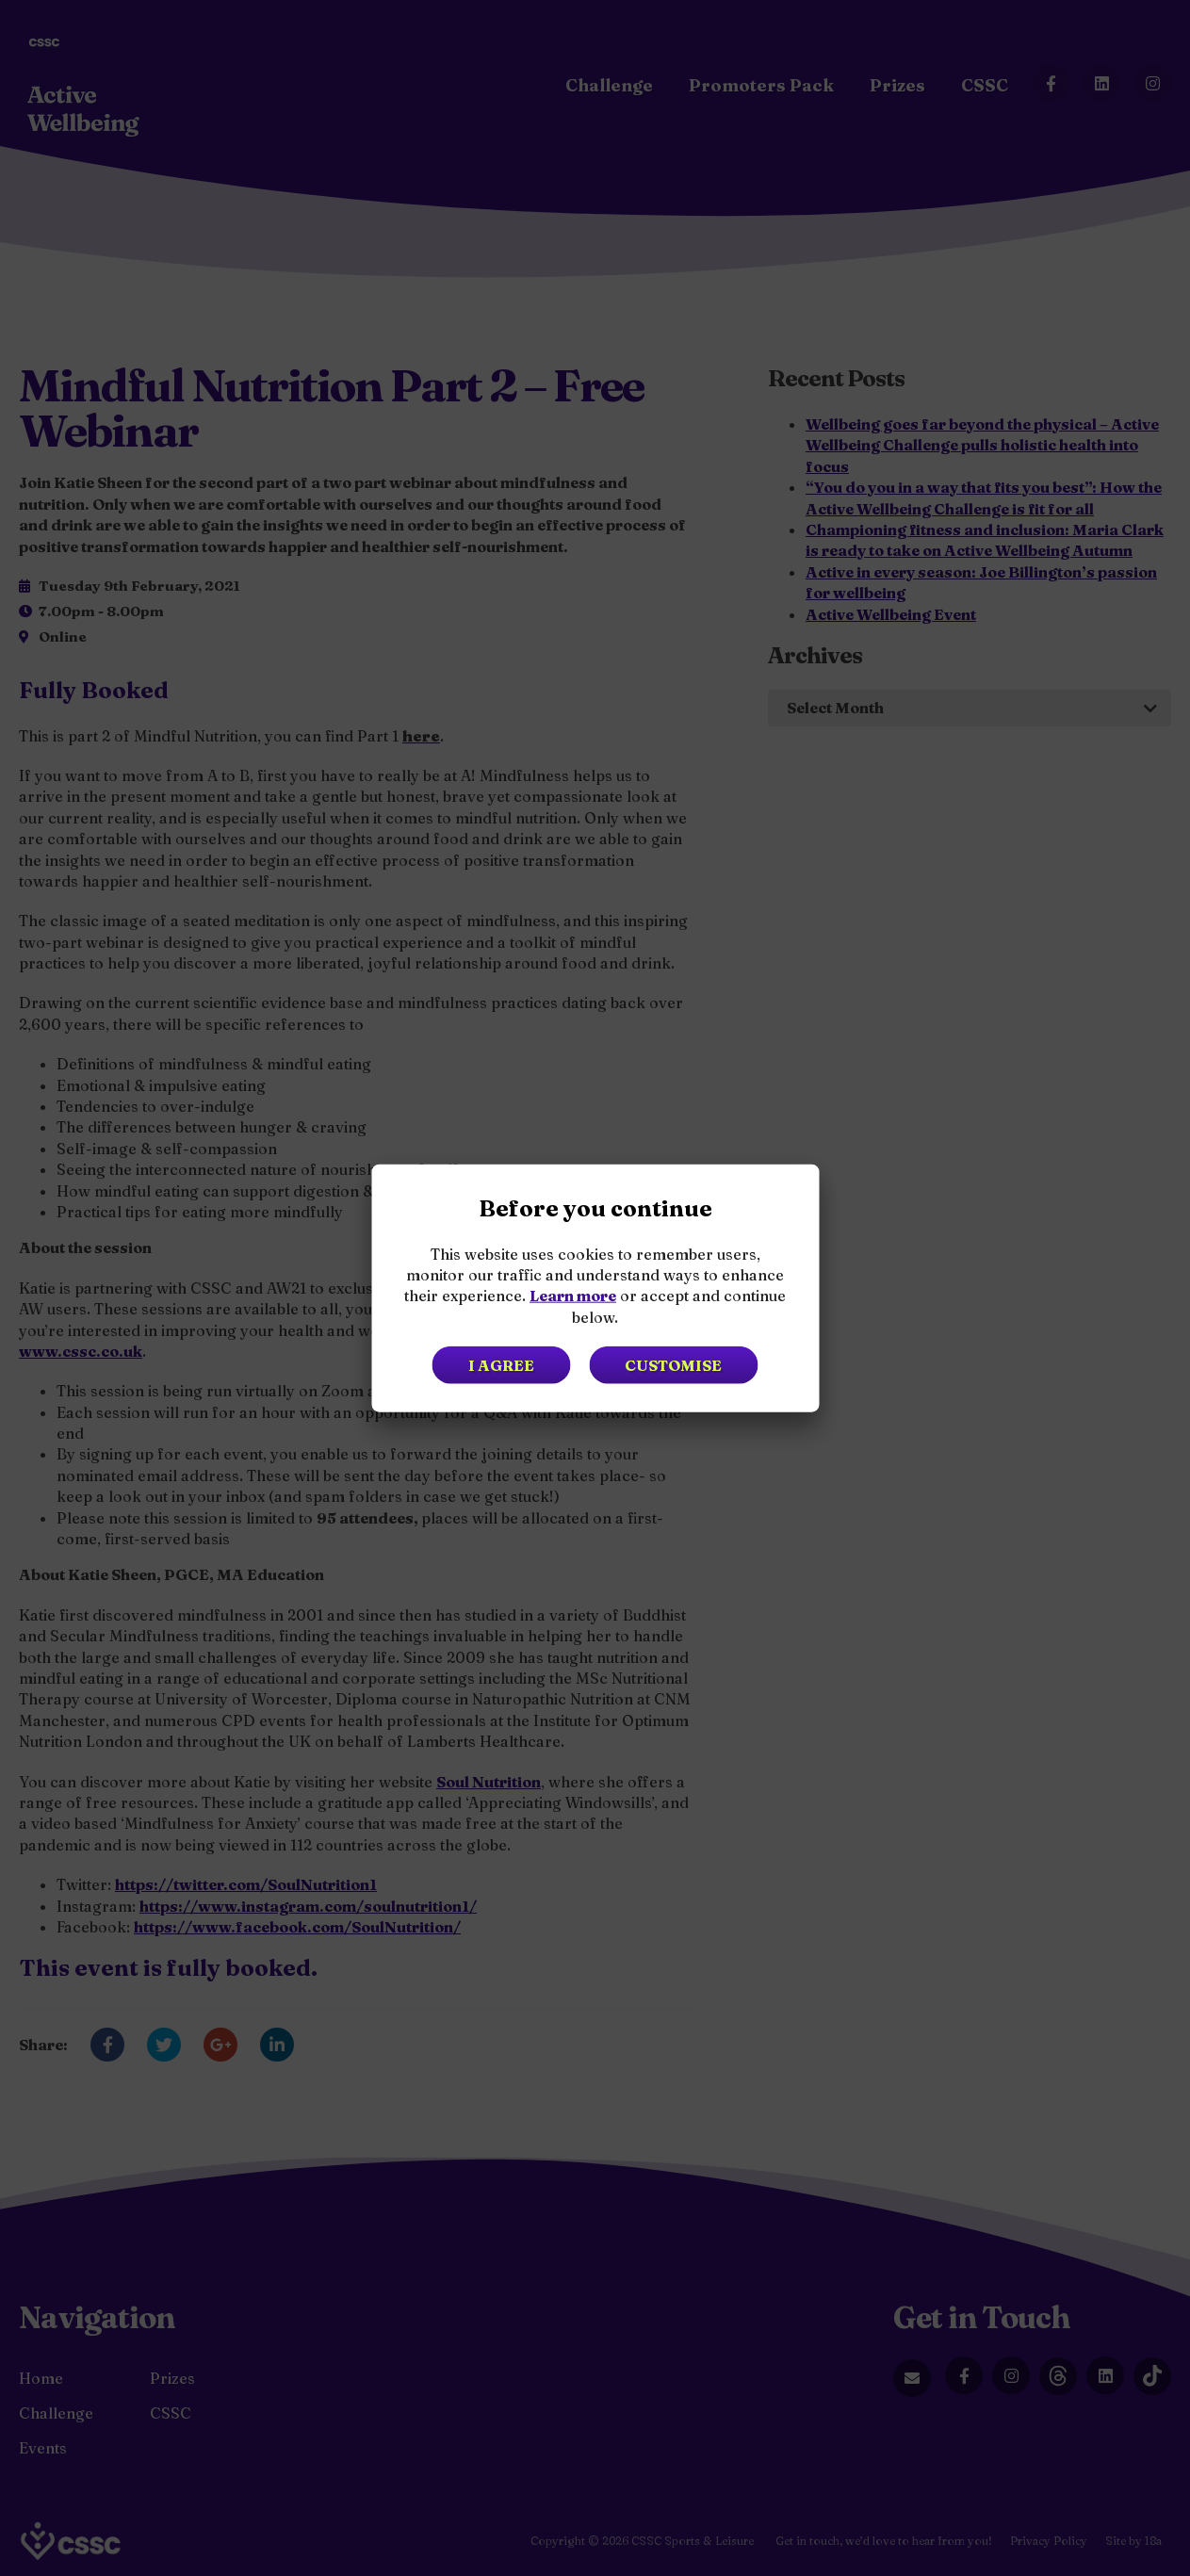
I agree (499, 1365)
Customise (675, 1365)
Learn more (573, 1295)
